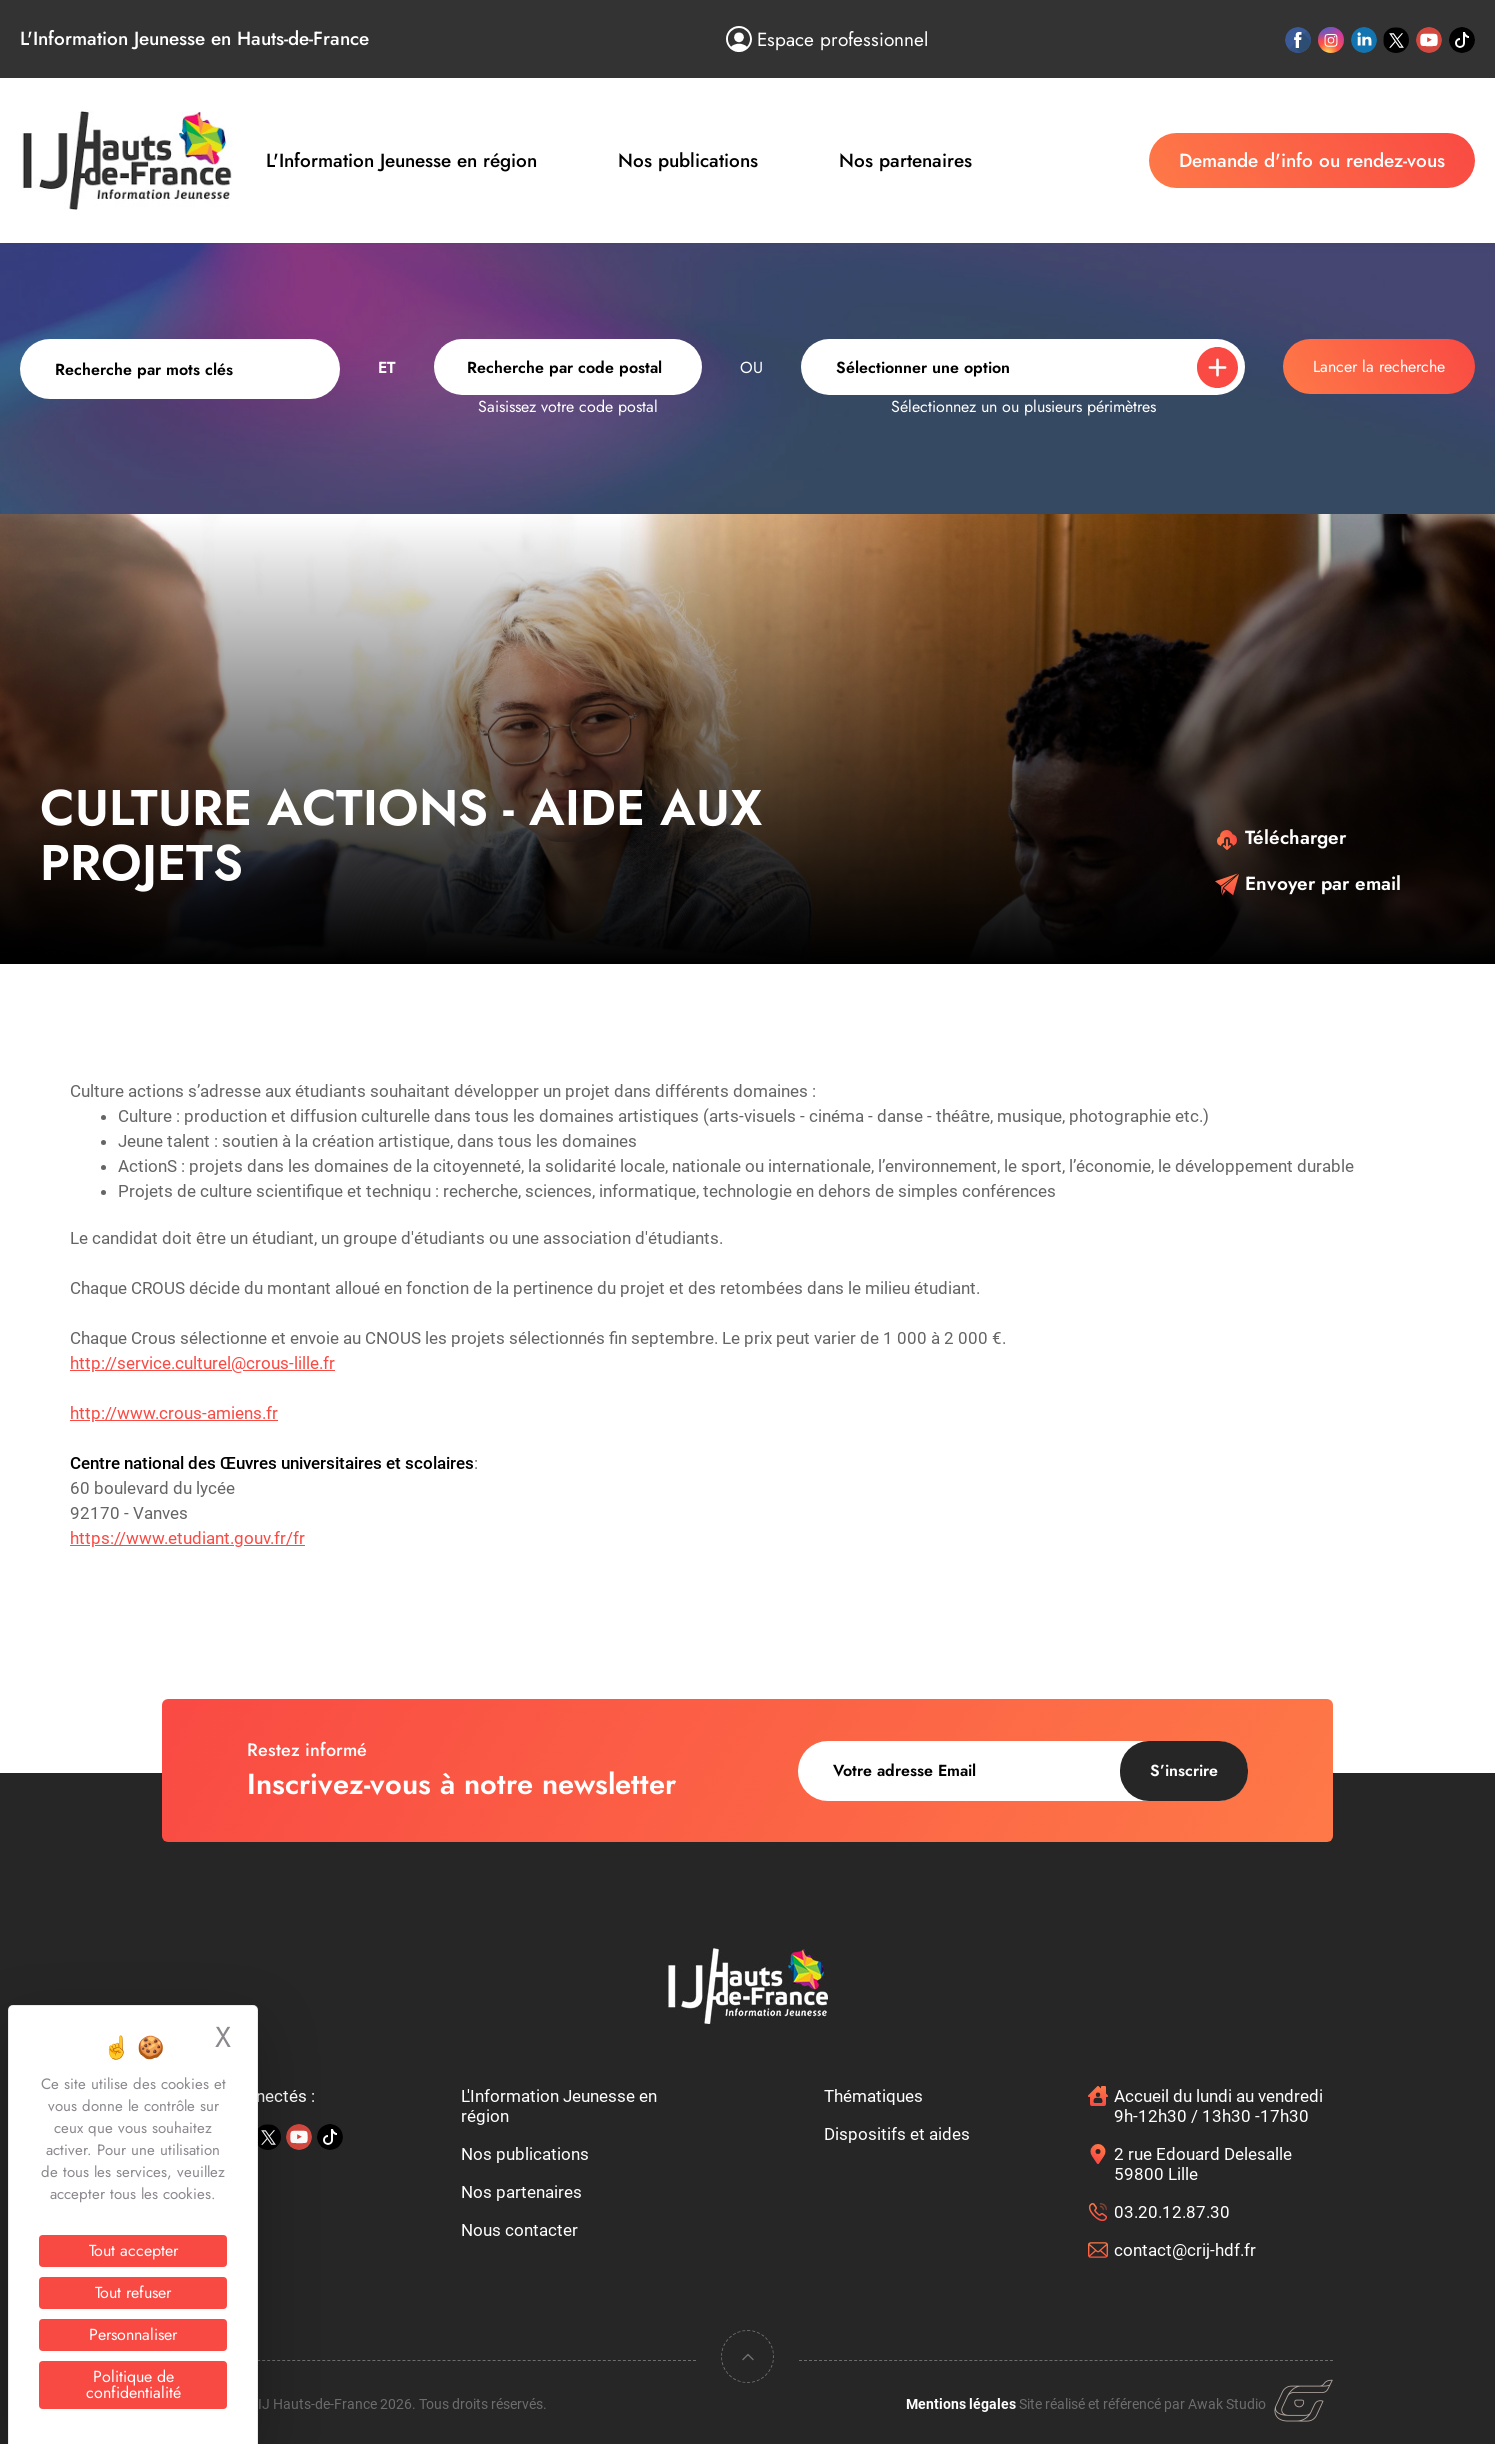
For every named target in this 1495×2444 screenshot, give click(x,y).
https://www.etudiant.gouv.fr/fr (187, 1538)
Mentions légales (961, 2404)
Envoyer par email (1308, 883)
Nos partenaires (905, 160)
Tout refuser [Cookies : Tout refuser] (133, 2292)
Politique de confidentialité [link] (133, 2384)
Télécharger (1280, 837)
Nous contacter (519, 2230)
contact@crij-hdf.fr (1185, 2250)
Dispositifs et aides (897, 2134)
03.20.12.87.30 (1172, 2212)
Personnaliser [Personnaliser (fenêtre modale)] (133, 2334)
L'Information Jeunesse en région (401, 160)
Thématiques (873, 2096)
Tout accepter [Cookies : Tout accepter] (133, 2250)
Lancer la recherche (1379, 366)
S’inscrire (1184, 1770)
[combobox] (568, 367)
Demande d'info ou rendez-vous (1312, 160)
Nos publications (688, 160)
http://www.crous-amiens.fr (174, 1413)
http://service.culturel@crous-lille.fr (202, 1363)
